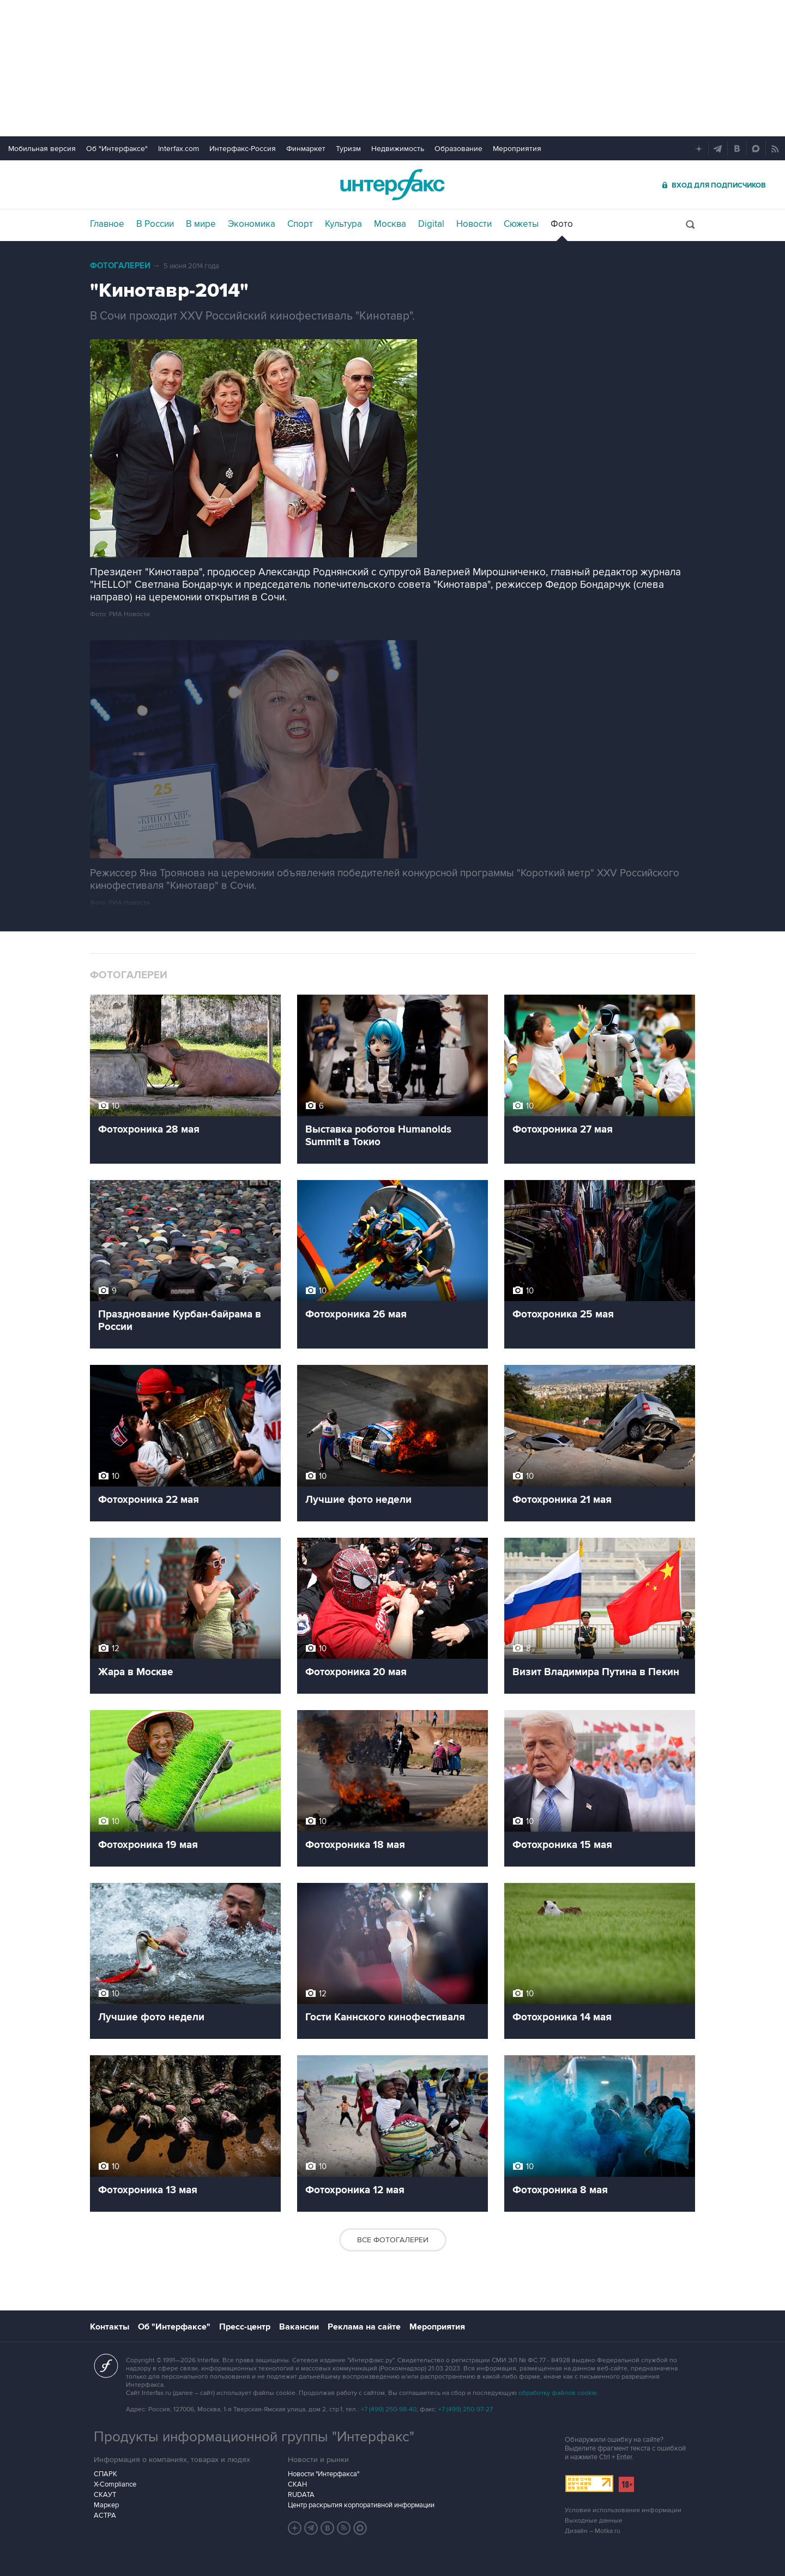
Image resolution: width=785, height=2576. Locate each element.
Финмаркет (305, 148)
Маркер (106, 2505)
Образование (458, 148)
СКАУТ (105, 2494)
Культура (343, 224)
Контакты (109, 2326)
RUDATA (301, 2494)
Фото (562, 224)
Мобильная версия (42, 148)
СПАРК (105, 2474)
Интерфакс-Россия (242, 148)
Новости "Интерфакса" (323, 2474)
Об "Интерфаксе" (117, 148)
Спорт (300, 224)
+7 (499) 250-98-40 (388, 2409)
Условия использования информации (623, 2510)
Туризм (348, 148)
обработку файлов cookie (557, 2393)
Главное (107, 224)
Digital (431, 224)
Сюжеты (521, 224)
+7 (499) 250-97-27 (465, 2409)
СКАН (297, 2484)
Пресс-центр (244, 2326)
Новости (474, 224)
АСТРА (105, 2515)
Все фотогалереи (392, 2239)
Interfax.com (178, 148)
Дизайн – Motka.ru (592, 2531)
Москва (390, 224)
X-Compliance (115, 2484)
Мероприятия (517, 148)
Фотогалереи (120, 266)
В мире (201, 224)
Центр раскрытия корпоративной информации (361, 2505)
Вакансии (299, 2326)
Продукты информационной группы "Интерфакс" (254, 2437)
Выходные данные (594, 2521)
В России (155, 224)
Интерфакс (392, 184)
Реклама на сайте (364, 2326)
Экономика (251, 224)
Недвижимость (397, 148)
